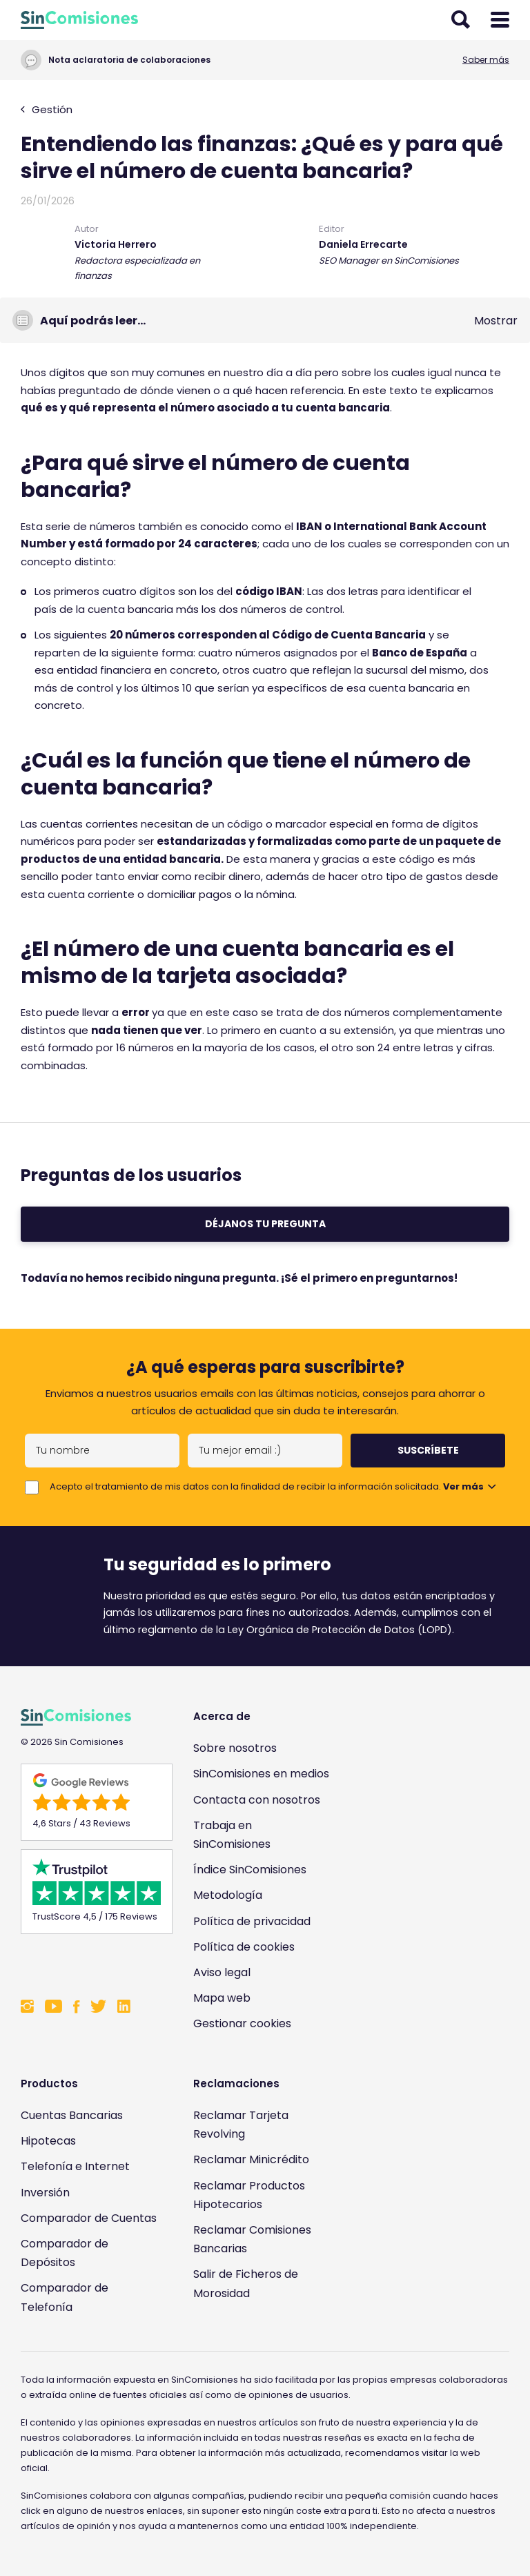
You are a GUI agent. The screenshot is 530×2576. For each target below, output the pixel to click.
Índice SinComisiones (249, 1869)
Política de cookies (244, 1947)
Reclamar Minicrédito (251, 2159)
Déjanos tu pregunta (265, 1224)
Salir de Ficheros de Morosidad (245, 2283)
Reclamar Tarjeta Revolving (240, 2124)
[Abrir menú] (500, 20)
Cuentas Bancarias (72, 2115)
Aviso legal (222, 1972)
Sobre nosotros (235, 1748)
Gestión (46, 109)
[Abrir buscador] (460, 20)
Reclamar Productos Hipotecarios (249, 2195)
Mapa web (222, 1998)
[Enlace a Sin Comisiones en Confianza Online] (90, 1964)
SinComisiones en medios (261, 1774)
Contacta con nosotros (256, 1800)
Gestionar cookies (242, 2023)
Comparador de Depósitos (64, 2253)
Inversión (45, 2193)
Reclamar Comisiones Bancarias (252, 2239)
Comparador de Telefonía (64, 2297)
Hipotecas (48, 2141)
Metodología (227, 1895)
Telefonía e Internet (75, 2166)
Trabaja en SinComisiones (232, 1834)
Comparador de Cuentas (89, 2218)
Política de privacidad (252, 1921)
